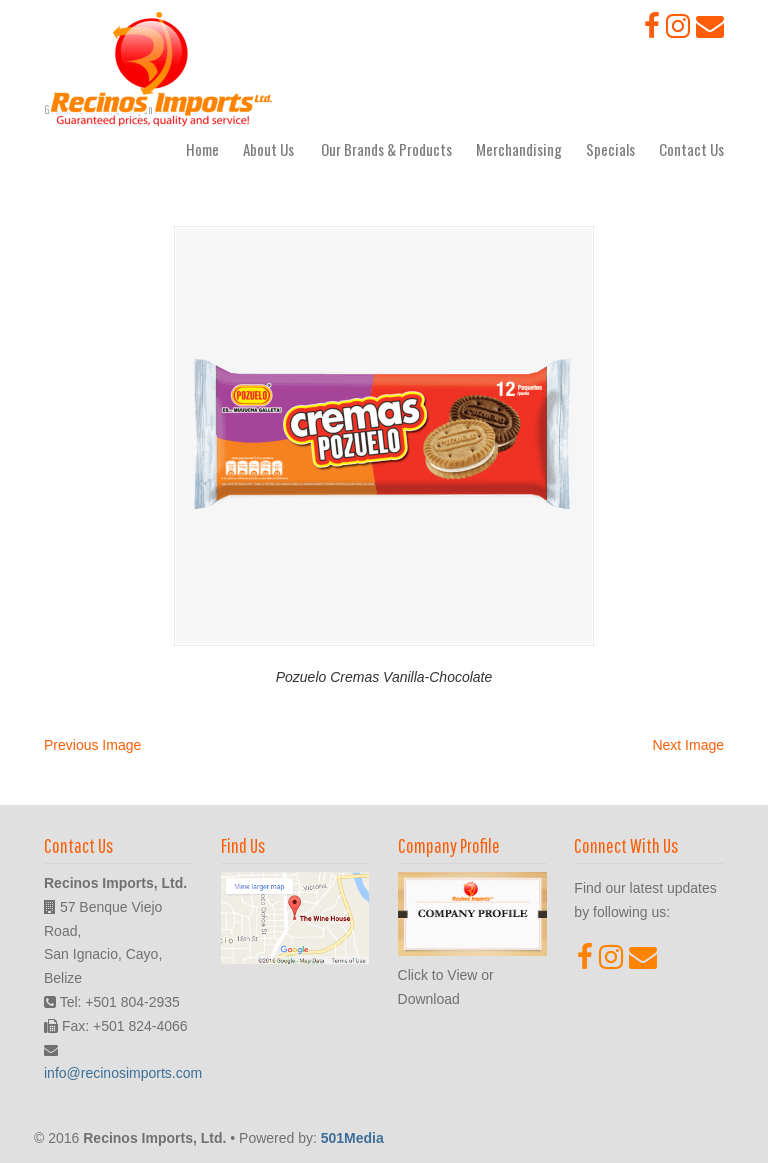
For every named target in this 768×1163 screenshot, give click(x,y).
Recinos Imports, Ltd (161, 69)
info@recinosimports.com (123, 1073)
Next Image (688, 745)
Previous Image (92, 745)
